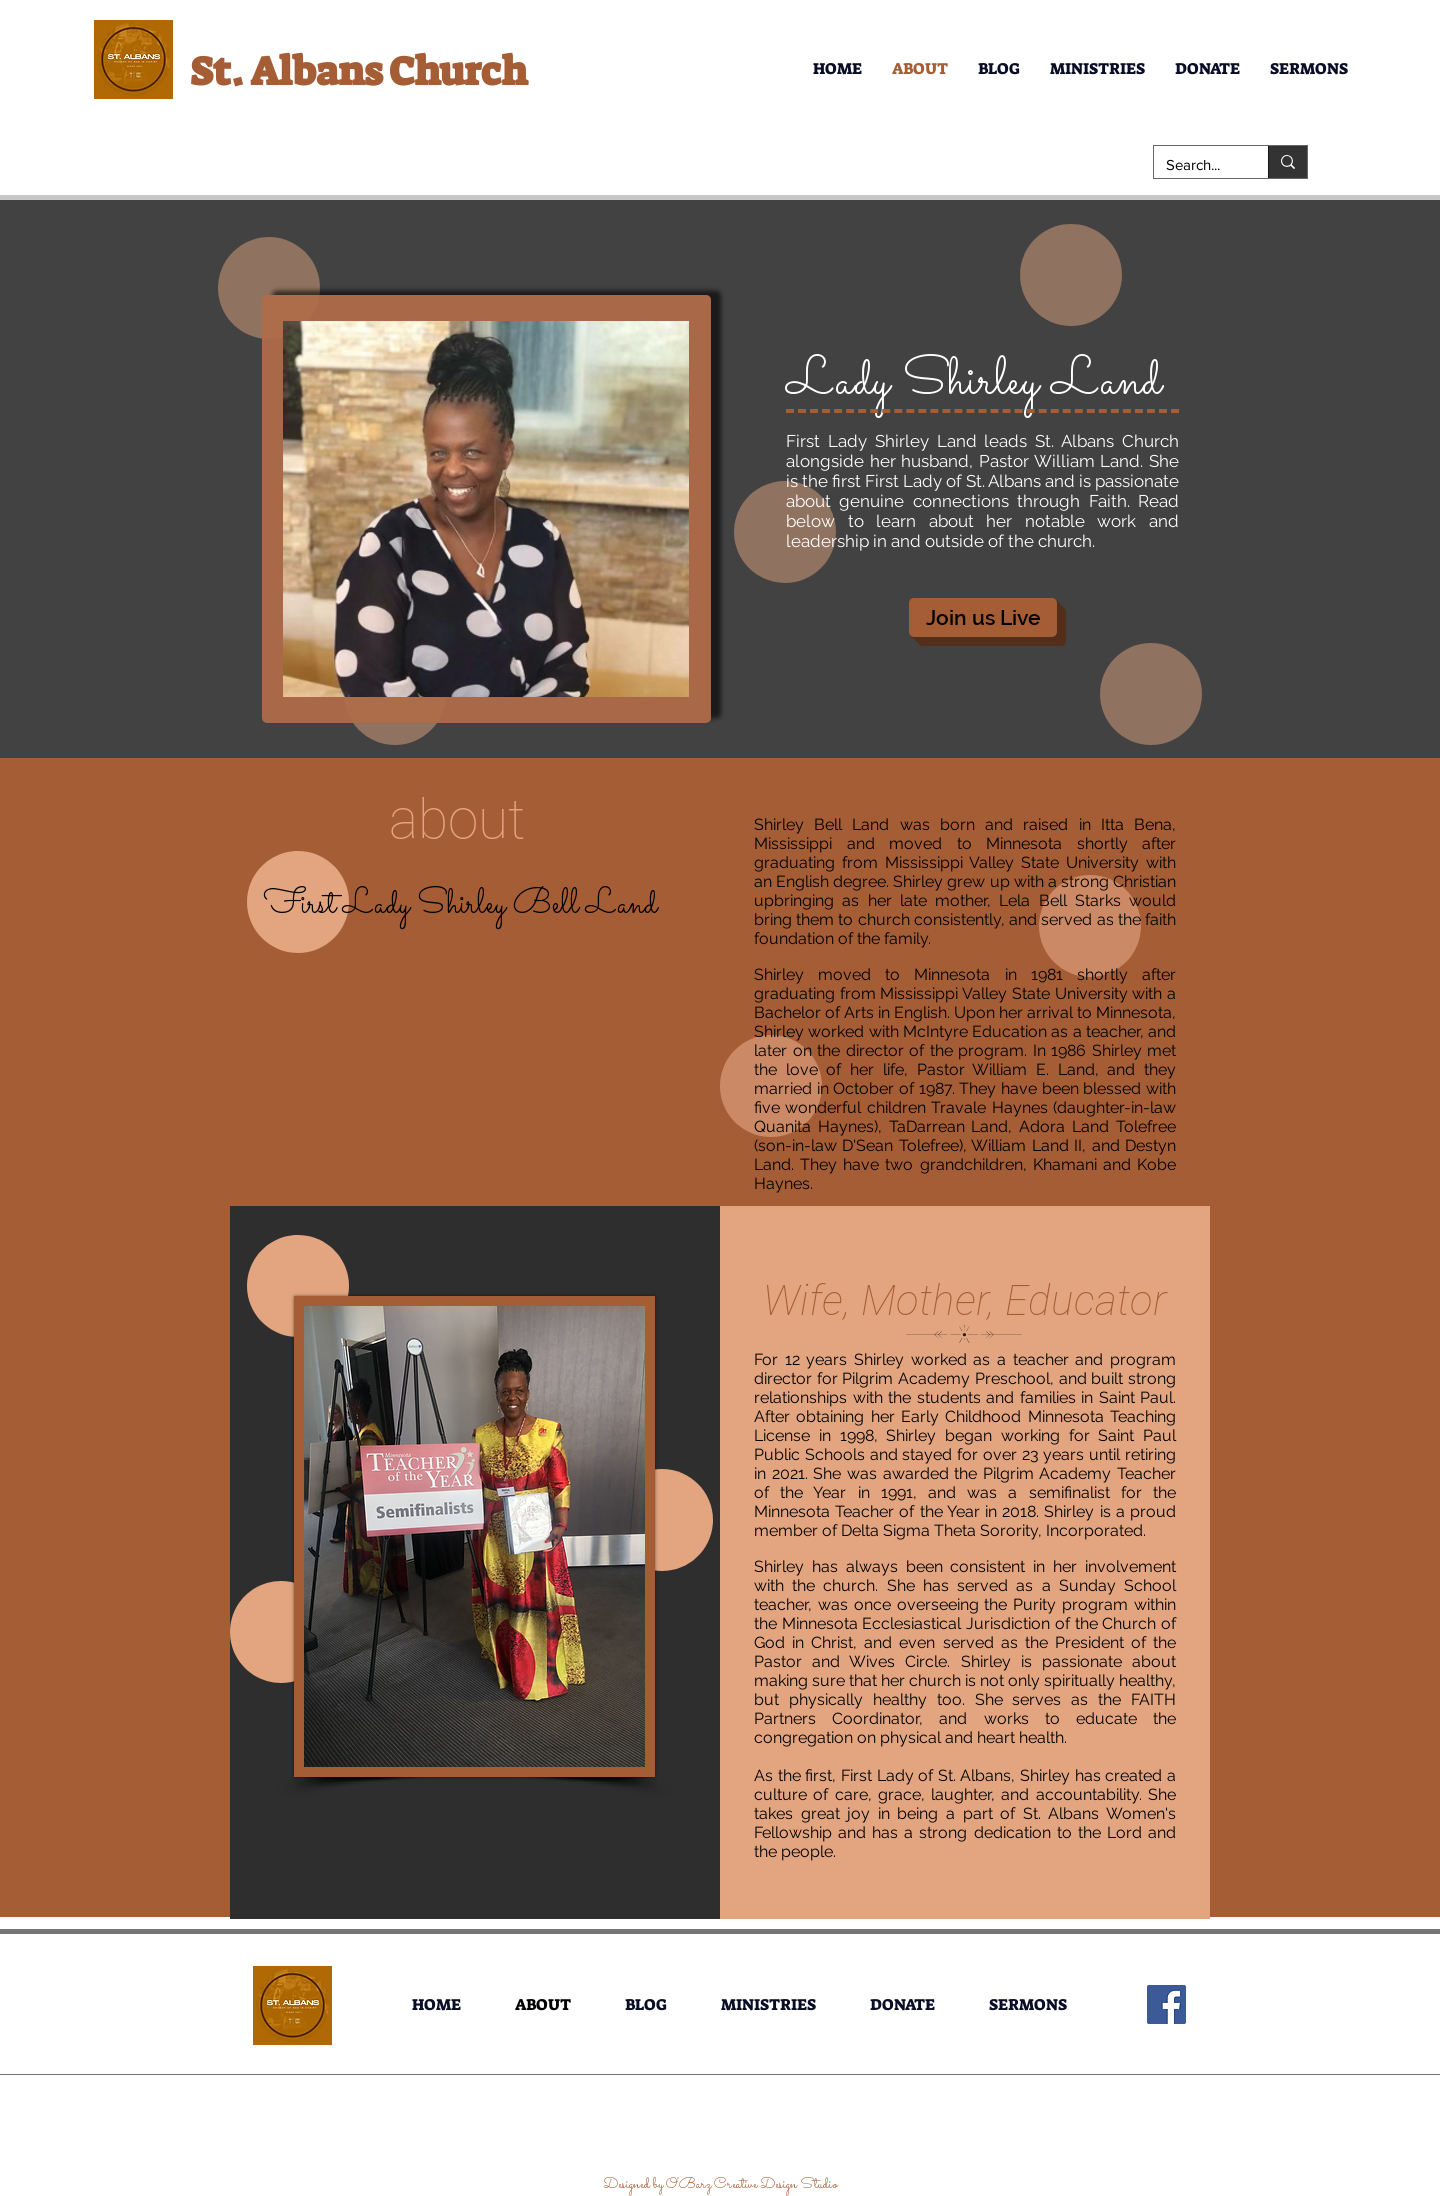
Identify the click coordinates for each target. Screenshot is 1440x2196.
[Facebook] (1166, 2004)
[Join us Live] (983, 617)
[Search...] (1196, 164)
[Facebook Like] (722, 2141)
